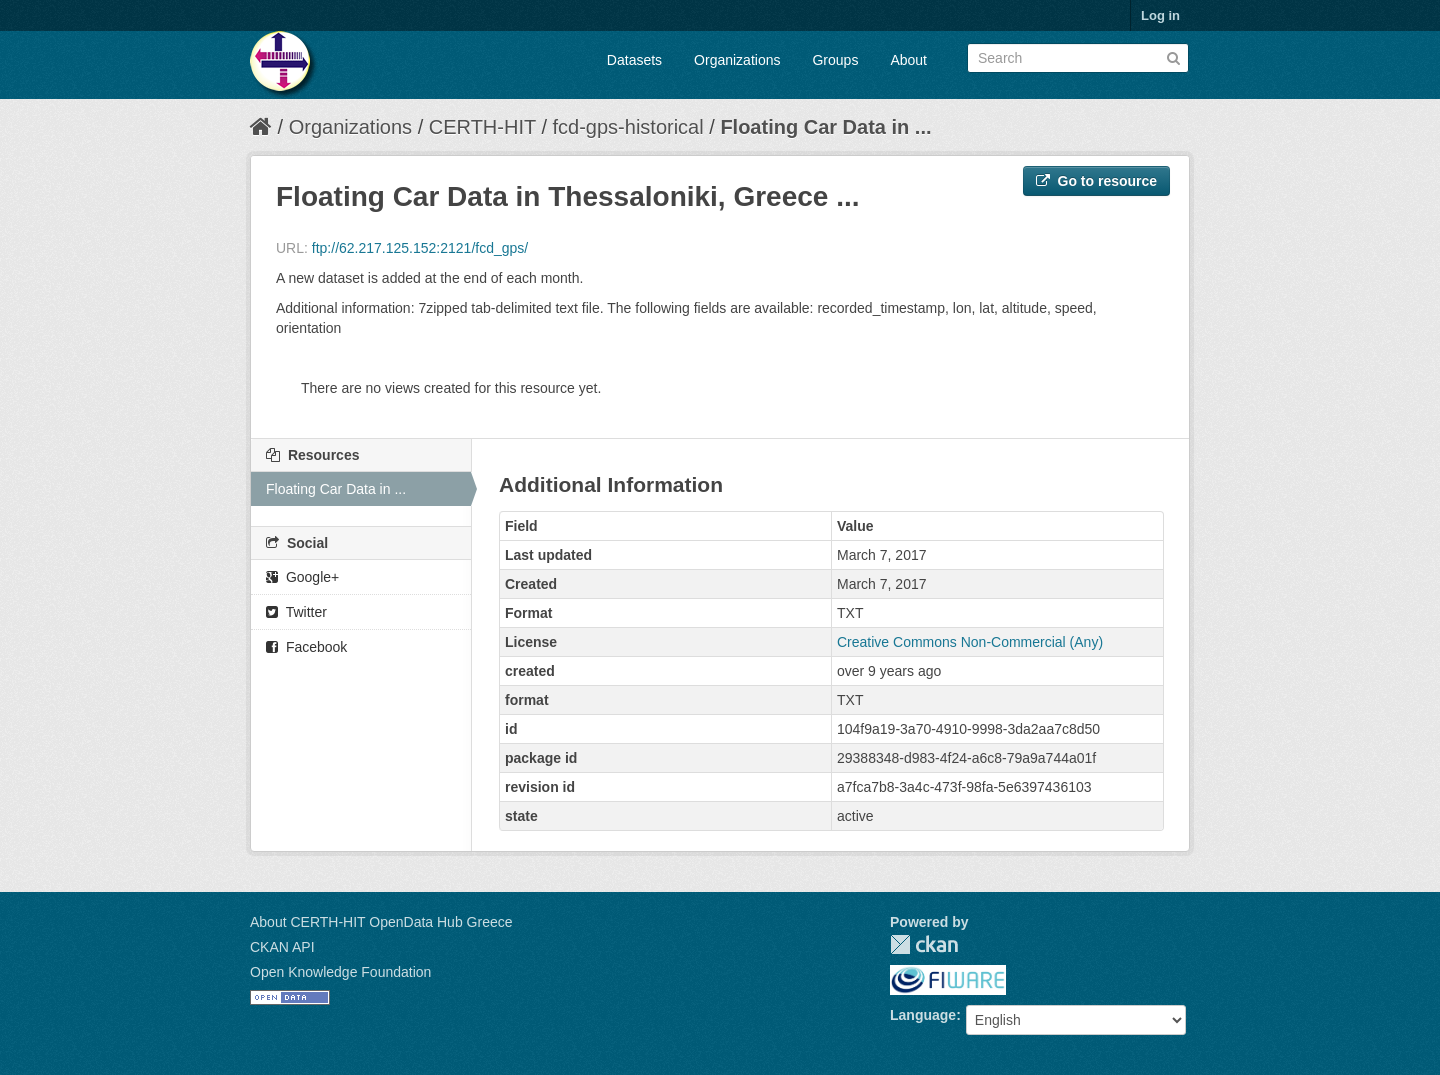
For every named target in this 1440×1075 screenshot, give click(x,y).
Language (923, 1015)
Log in (1160, 15)
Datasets (634, 60)
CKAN (924, 944)
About (908, 60)
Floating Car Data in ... (825, 127)
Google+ (302, 577)
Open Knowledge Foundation (340, 972)
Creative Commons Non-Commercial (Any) (970, 642)
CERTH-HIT (482, 127)
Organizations (737, 60)
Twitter (296, 612)
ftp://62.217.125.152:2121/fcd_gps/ (420, 248)
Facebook (306, 647)
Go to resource (1096, 181)
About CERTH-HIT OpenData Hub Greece (381, 922)
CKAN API (282, 947)
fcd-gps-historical (628, 127)
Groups (835, 60)
